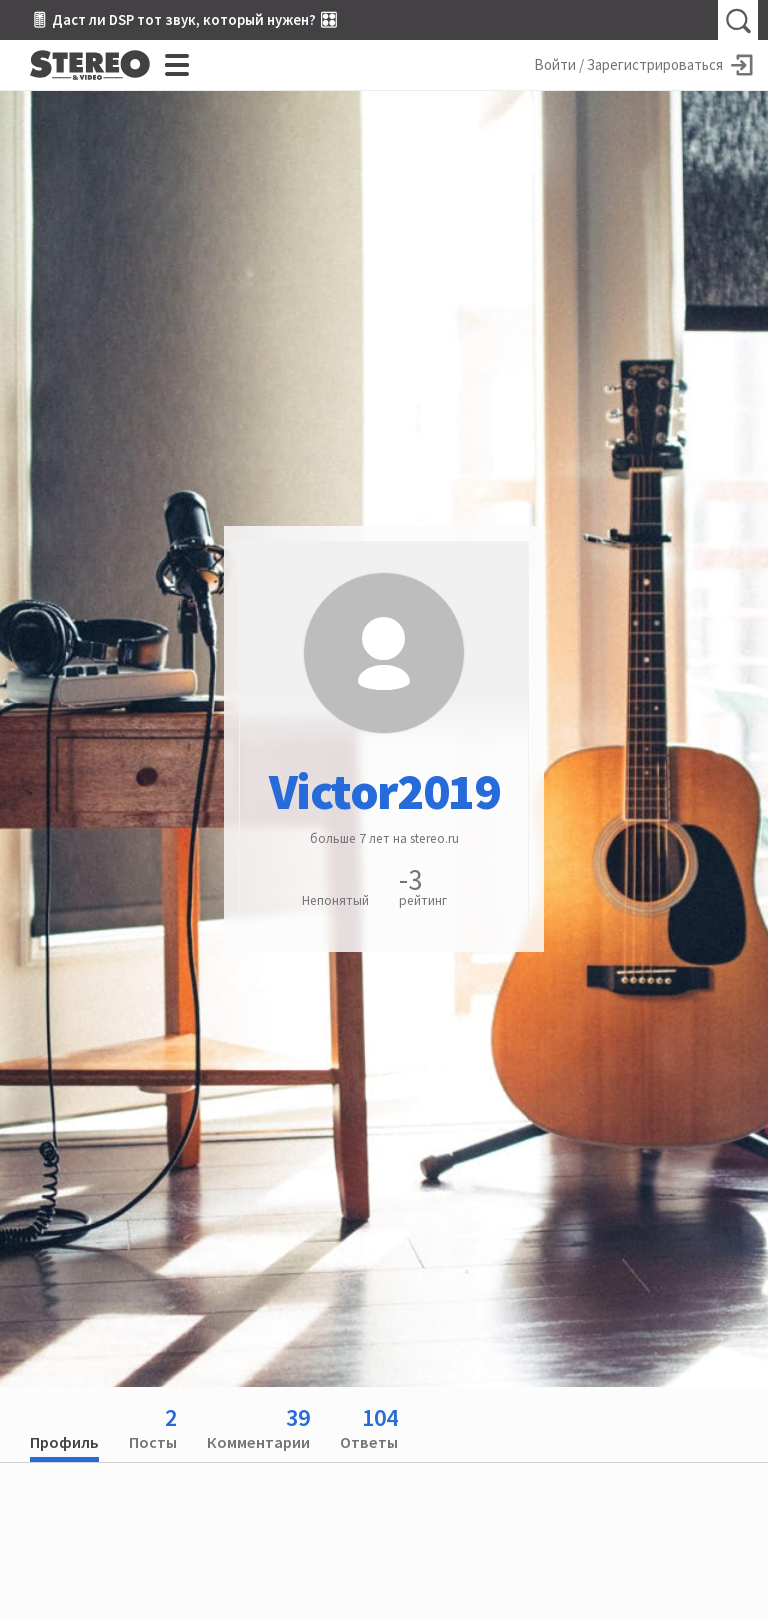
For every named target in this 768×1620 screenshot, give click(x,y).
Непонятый (335, 900)
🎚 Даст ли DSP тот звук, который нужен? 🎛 (184, 19)
